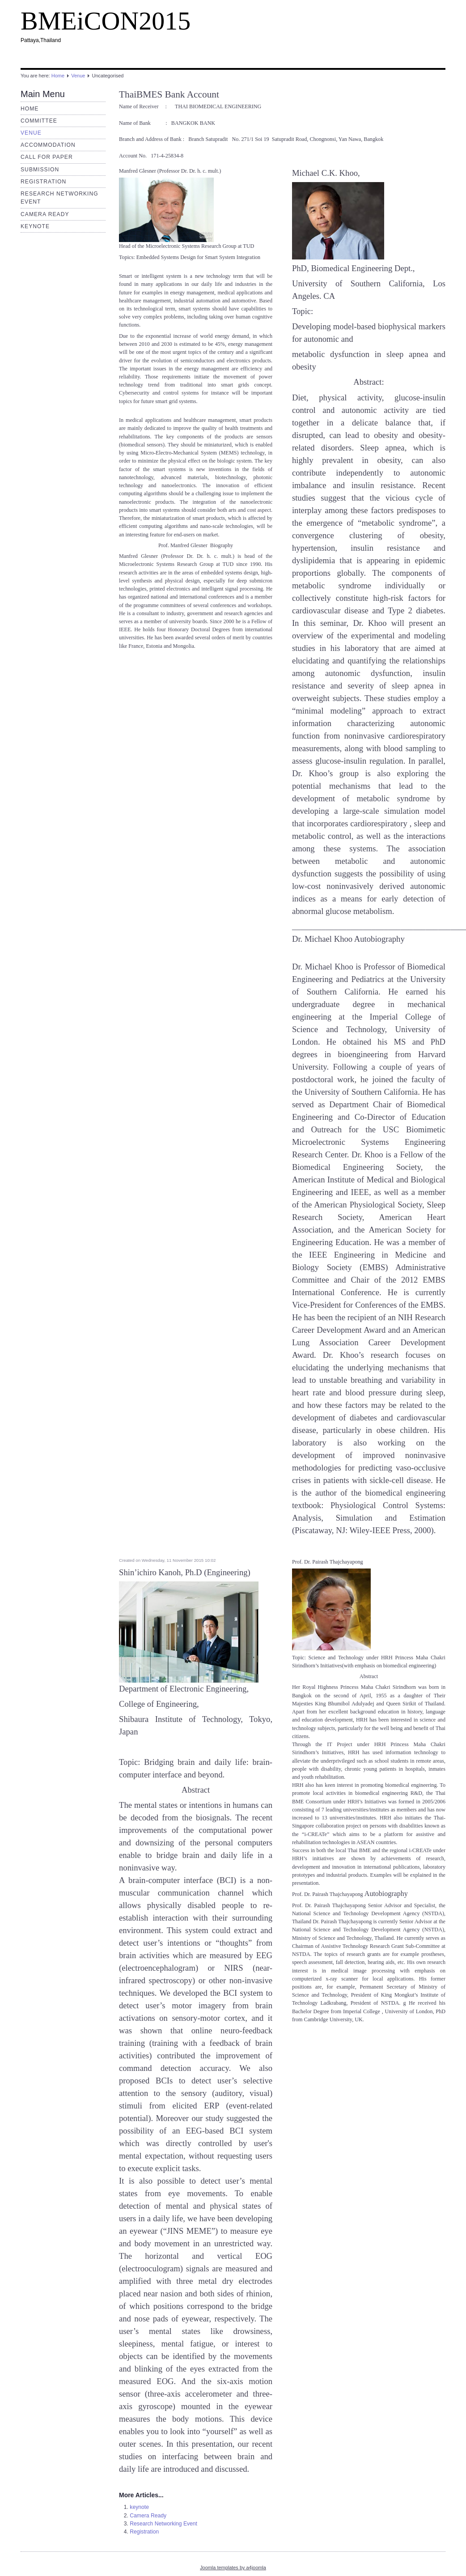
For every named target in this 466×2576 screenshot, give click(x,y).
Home (57, 75)
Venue (78, 75)
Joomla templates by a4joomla (233, 2567)
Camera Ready (45, 214)
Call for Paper (47, 157)
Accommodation (48, 145)
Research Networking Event (163, 2524)
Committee (39, 121)
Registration (43, 182)
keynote (35, 226)
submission (40, 169)
